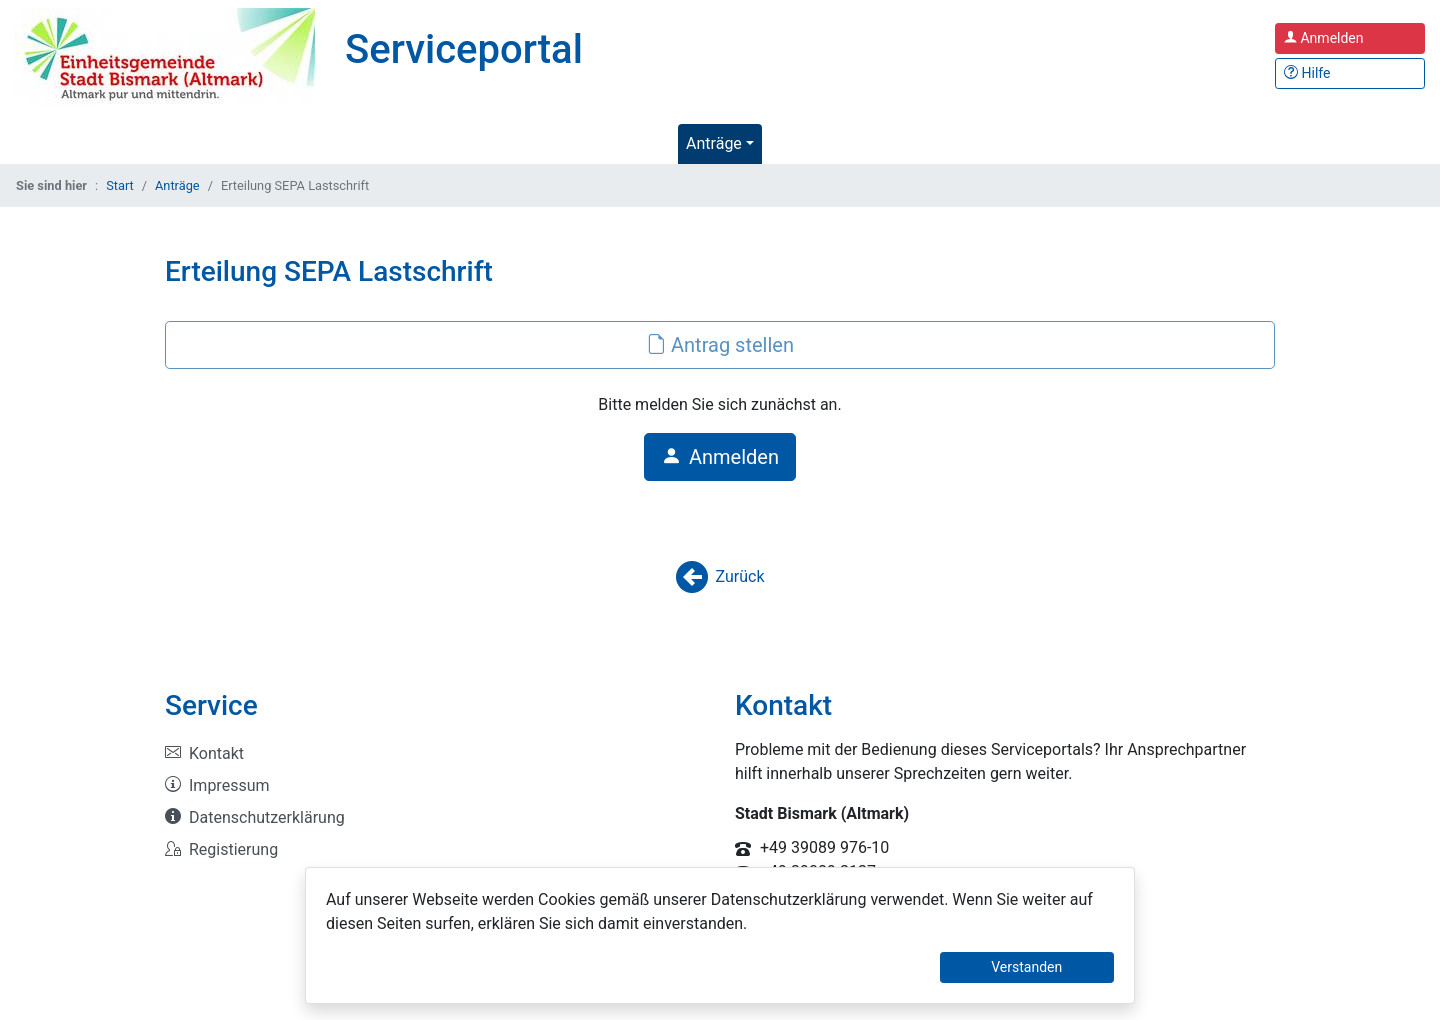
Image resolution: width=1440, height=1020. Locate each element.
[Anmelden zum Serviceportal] (1350, 38)
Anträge (714, 143)
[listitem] (435, 754)
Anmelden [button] (720, 457)
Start (120, 185)
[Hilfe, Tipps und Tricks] (1350, 73)
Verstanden (1026, 967)
